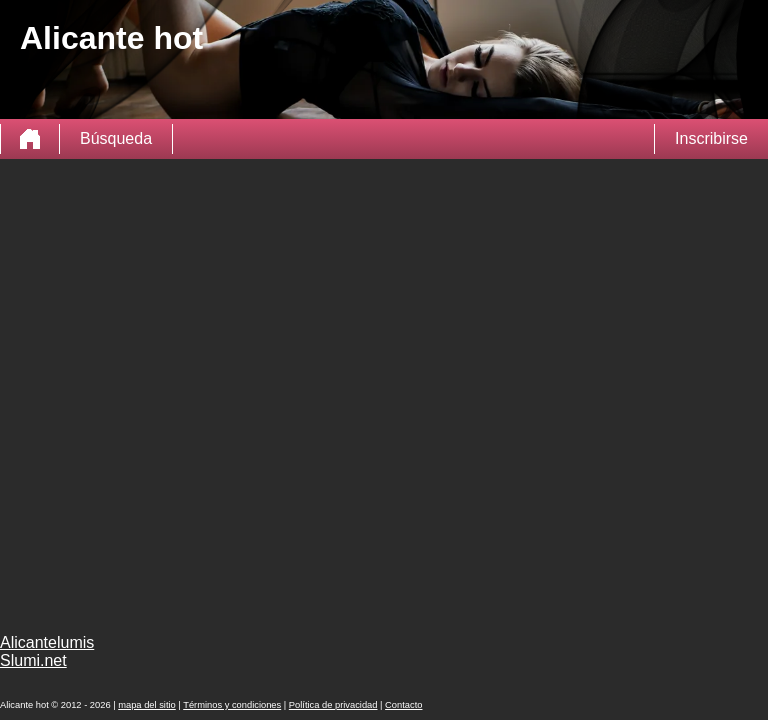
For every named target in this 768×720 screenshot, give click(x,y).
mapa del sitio (147, 705)
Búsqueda (116, 138)
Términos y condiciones (232, 705)
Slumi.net (33, 660)
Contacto (403, 705)
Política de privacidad (333, 705)
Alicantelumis (47, 642)
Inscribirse (711, 138)
